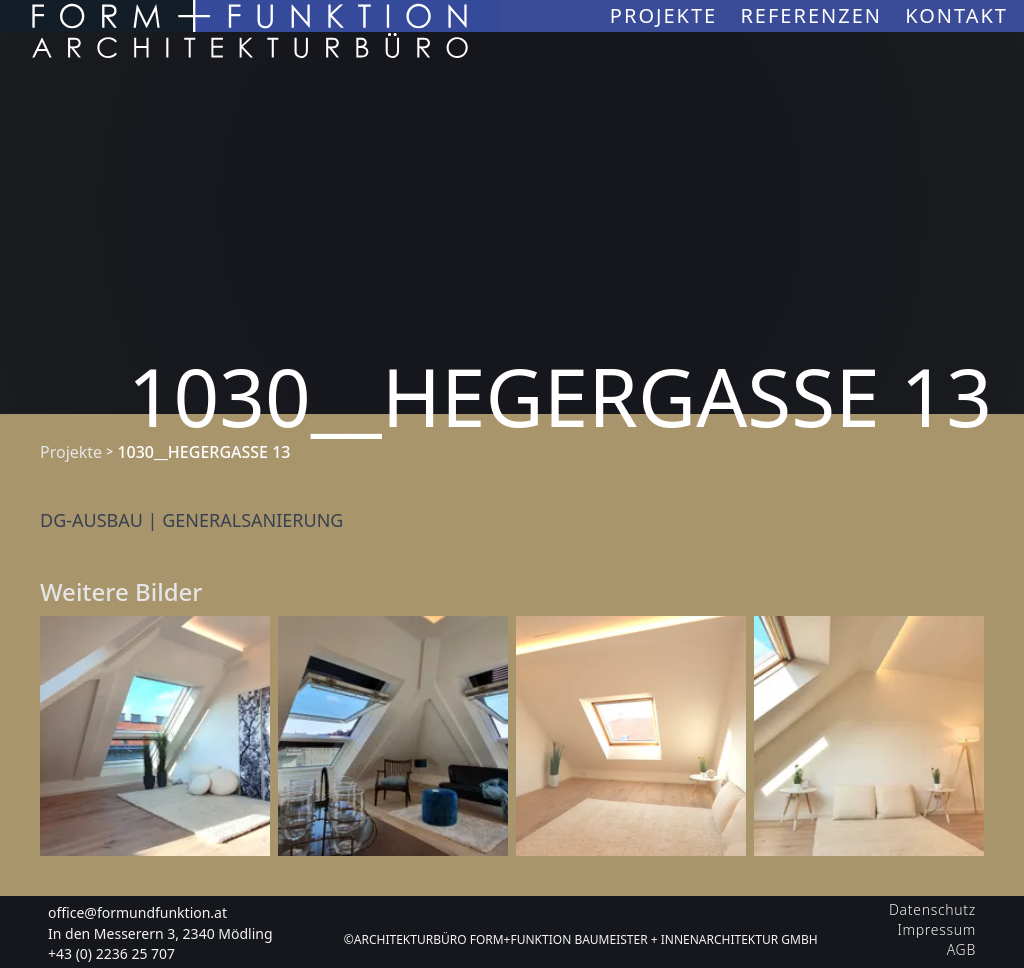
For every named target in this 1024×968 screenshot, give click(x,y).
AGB (961, 949)
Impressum (937, 929)
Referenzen (814, 15)
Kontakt (956, 15)
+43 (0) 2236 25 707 (111, 953)
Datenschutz (932, 909)
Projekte (667, 15)
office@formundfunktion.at (137, 912)
